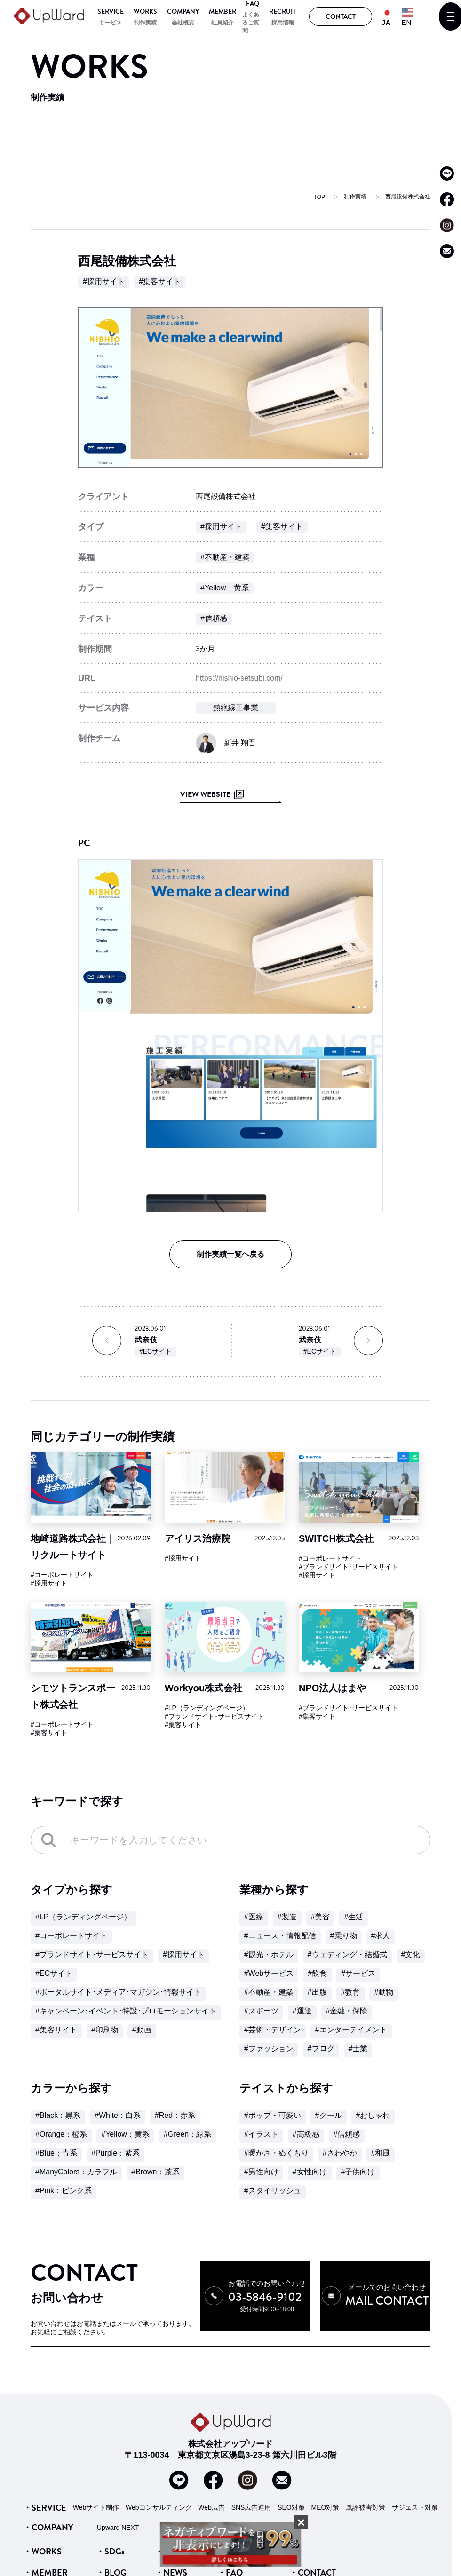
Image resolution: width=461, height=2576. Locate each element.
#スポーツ (261, 2011)
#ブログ (321, 2049)
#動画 (141, 2030)
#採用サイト (104, 281)
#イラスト (261, 2134)
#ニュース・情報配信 (280, 1936)
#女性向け (310, 2172)
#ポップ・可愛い (272, 2115)
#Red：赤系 (175, 2115)
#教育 (350, 1992)
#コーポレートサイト (62, 1574)
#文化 (411, 1954)
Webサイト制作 (96, 2493)
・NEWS (171, 2558)
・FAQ (230, 2558)
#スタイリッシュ (272, 2191)
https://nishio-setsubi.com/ (239, 678)
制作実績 (145, 22)
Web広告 (211, 2493)
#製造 (287, 1917)
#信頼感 (213, 618)
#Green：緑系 (187, 2134)
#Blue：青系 (56, 2153)
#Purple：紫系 (115, 2153)
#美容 (320, 1917)
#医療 (253, 1917)
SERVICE (110, 11)
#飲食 (317, 1973)
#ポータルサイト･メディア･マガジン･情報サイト (118, 1992)
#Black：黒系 (57, 2115)
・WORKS (42, 2536)
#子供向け (358, 2172)
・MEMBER (45, 2558)
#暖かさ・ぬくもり (276, 2153)
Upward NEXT (118, 2513)
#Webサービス (269, 1973)
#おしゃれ (373, 2115)
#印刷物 (104, 2030)
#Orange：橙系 (61, 2134)
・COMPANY (48, 2512)
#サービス (358, 1973)
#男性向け (261, 2172)
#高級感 (306, 2134)
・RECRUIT (239, 2536)
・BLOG (111, 2558)
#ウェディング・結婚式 (347, 1954)
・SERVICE (44, 2493)
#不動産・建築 (225, 557)
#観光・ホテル (269, 1954)
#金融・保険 (347, 2011)
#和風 (380, 2153)
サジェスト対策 (415, 2493)
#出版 (317, 1992)
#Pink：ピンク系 (63, 2191)
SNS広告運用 (251, 2493)
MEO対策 (325, 2493)
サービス (110, 22)
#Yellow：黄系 (224, 588)
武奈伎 (146, 1340)
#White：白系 (118, 2115)
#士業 (358, 2049)
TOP (319, 197)
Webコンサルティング (159, 2493)
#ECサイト (155, 1351)
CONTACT (341, 17)
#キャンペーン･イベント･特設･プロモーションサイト (125, 2011)
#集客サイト (160, 281)
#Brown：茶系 (155, 2172)
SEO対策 (291, 2493)
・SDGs (110, 2536)
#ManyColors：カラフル (76, 2172)
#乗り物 (343, 1936)
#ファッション (269, 2049)
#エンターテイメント (351, 2030)
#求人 (380, 1936)
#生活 (353, 1917)
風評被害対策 (365, 2493)
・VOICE (172, 2536)
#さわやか (340, 2153)
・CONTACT (312, 2558)
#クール (328, 2115)
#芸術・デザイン (272, 2030)
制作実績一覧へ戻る (230, 1254)
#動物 (383, 1992)
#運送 (302, 2011)
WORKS (145, 11)
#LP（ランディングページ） (207, 1708)
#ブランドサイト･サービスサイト (348, 1566)
